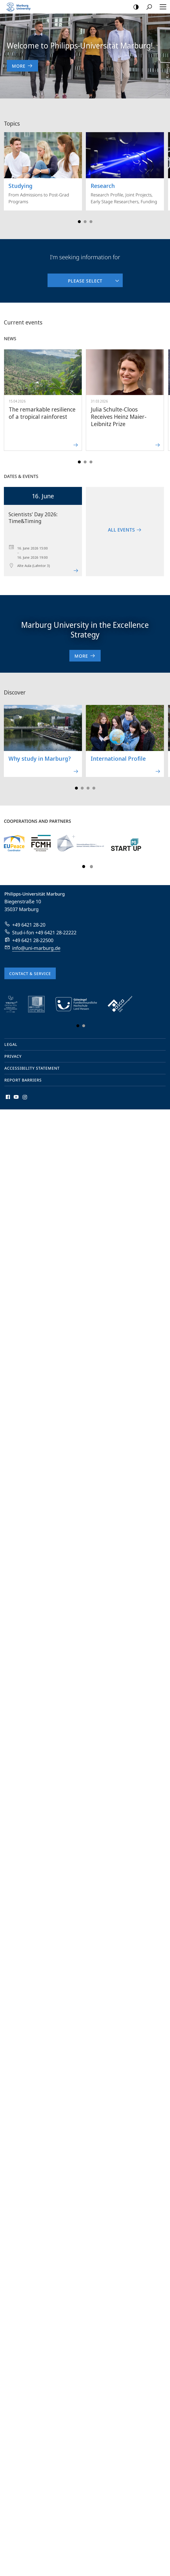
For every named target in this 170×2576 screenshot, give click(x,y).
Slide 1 (79, 221)
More (85, 656)
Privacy (13, 1056)
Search (148, 7)
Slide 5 (90, 221)
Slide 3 (85, 221)
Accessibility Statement (32, 1068)
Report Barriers (23, 1080)
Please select (75, 279)
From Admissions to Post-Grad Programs (43, 168)
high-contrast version (134, 7)
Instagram (25, 1098)
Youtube (16, 1098)
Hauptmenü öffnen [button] (161, 6)
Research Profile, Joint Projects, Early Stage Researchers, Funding (125, 168)
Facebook (7, 1098)
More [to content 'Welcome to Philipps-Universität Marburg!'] (22, 66)
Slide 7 (93, 788)
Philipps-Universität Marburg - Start (20, 7)
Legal (10, 1044)
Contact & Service (30, 973)
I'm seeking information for (85, 257)
